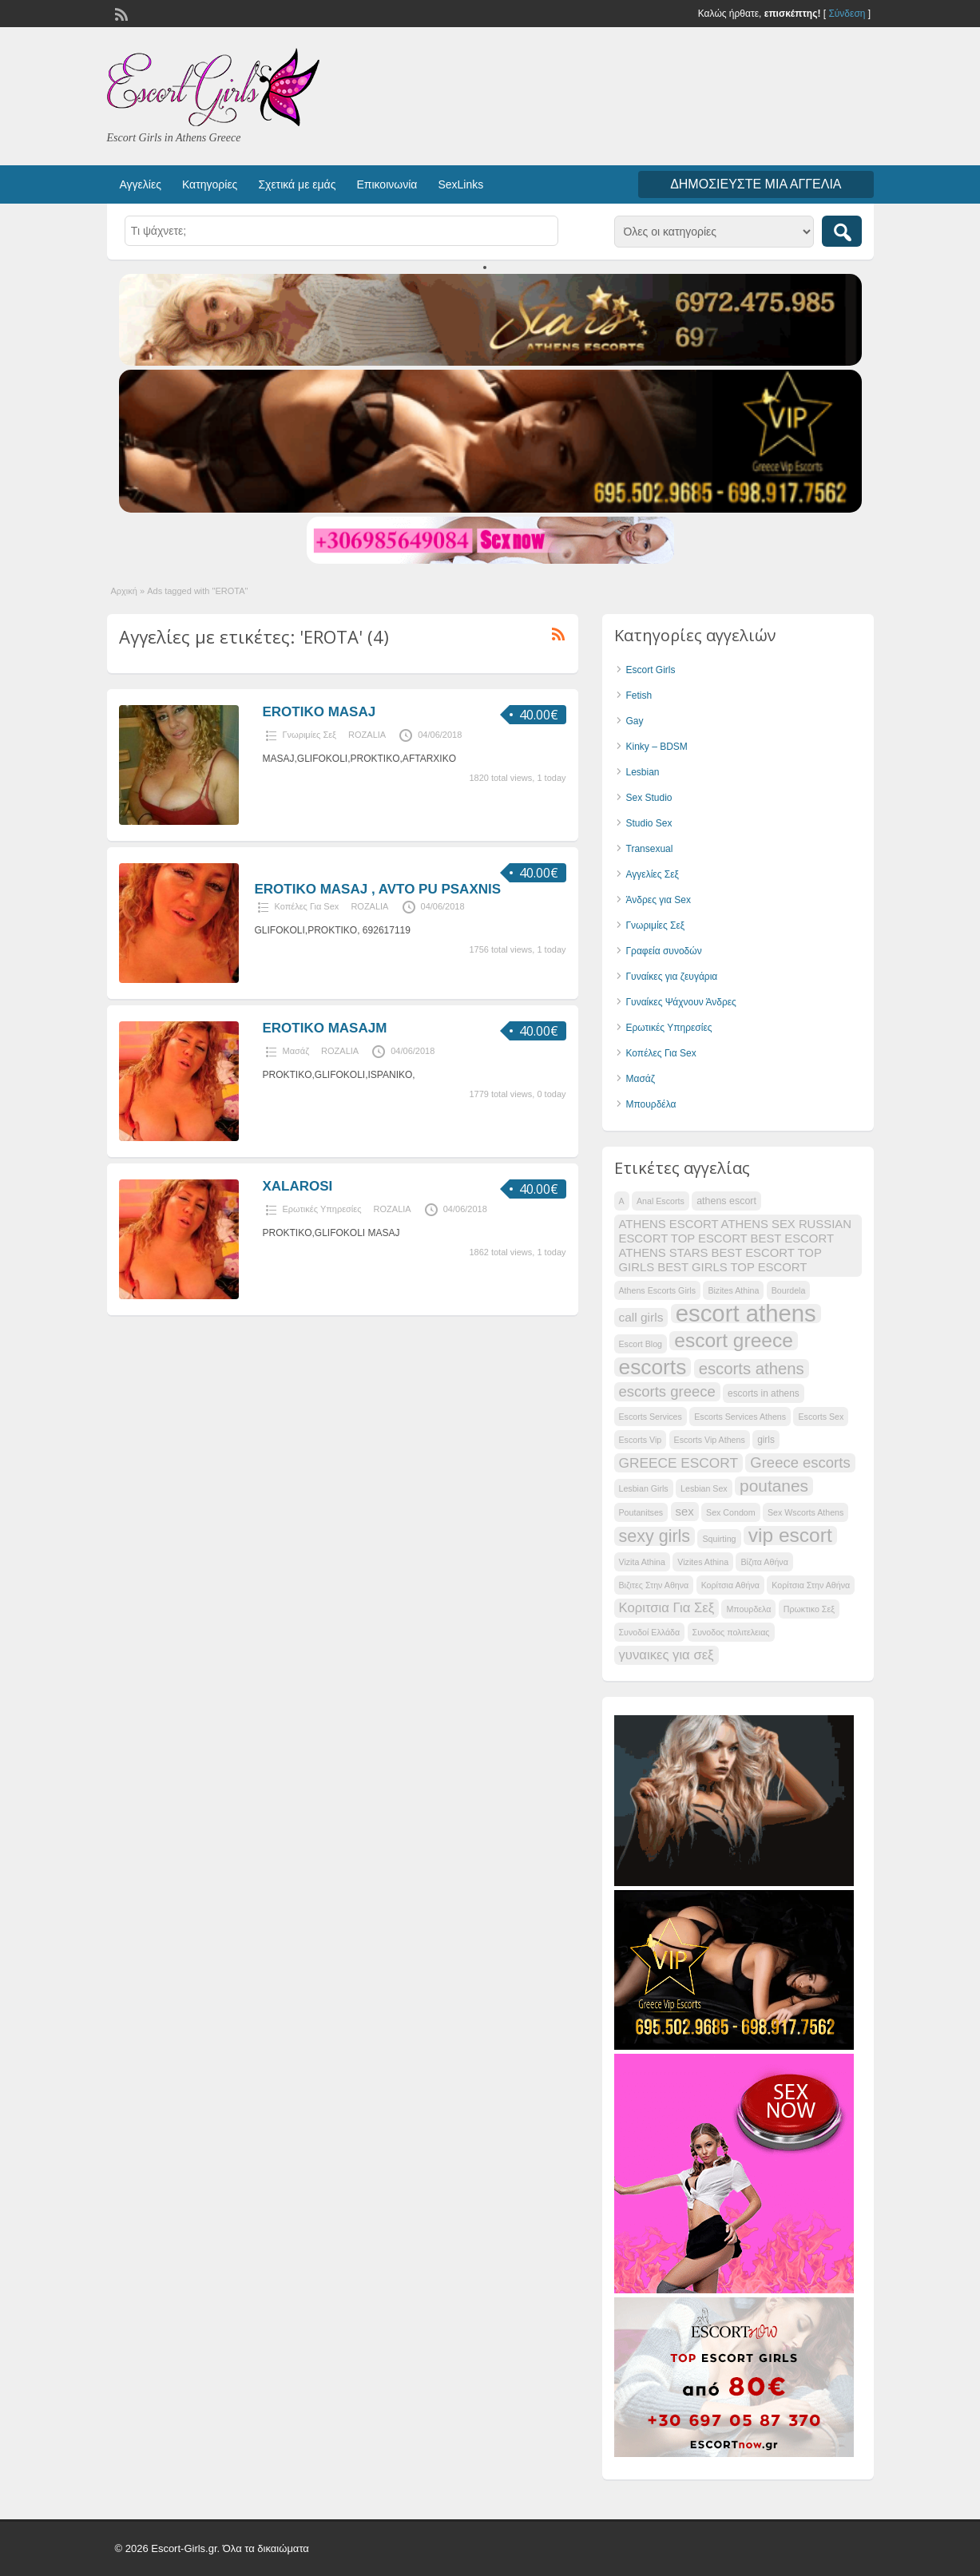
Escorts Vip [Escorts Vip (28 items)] (640, 1440)
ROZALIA (367, 734)
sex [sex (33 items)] (685, 1511)
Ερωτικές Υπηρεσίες (322, 1209)
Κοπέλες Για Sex (307, 906)
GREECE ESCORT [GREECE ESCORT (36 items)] (678, 1463)
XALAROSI (298, 1186)
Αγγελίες (140, 184)
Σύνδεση (846, 13)
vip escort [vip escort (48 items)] (790, 1535)
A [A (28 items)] (622, 1201)
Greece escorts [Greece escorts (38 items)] (800, 1462)
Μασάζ (296, 1051)
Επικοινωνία (386, 184)
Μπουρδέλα (651, 1104)
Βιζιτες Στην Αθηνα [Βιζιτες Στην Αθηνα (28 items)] (654, 1585)
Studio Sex (649, 823)
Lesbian (643, 772)
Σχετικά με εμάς (296, 184)
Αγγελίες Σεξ (652, 874)
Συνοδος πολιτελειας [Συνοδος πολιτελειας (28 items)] (731, 1632)
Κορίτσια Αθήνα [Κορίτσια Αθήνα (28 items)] (730, 1585)
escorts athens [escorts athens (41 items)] (751, 1368)
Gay (635, 721)
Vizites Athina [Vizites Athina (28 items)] (702, 1562)
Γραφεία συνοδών (664, 951)
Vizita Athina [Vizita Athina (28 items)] (642, 1562)
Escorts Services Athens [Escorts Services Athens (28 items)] (740, 1416)
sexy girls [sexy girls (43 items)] (655, 1536)
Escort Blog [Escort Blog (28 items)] (641, 1344)
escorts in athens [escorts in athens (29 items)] (763, 1393)
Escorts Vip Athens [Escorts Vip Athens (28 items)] (709, 1440)
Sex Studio (649, 797)
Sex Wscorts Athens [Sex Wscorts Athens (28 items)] (805, 1512)
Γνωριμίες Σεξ (310, 734)
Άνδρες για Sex (658, 900)
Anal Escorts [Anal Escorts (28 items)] (660, 1201)
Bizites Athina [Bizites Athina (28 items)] (733, 1290)
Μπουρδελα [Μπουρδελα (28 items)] (748, 1609)
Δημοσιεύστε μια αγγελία (755, 184)
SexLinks (460, 184)
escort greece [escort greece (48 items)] (733, 1340)
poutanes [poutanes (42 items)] (774, 1485)
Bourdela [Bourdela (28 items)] (789, 1290)
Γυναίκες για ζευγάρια (672, 976)
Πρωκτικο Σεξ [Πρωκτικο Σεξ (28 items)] (809, 1609)
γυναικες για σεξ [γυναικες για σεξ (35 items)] (666, 1655)
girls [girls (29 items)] (766, 1439)
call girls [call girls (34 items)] (641, 1317)
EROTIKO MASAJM (325, 1028)
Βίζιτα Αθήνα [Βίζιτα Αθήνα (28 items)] (764, 1562)
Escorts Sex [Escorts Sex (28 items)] (820, 1416)
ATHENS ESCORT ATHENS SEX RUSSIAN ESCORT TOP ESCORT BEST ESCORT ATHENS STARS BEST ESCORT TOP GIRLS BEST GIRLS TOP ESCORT (735, 1246)
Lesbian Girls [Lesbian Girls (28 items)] (644, 1488)
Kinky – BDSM (657, 746)
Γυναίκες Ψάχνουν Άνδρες (681, 1002)
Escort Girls (651, 670)
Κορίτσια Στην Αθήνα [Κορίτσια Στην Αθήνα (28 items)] (811, 1585)
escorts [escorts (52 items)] (653, 1367)
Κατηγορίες (209, 184)
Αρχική (124, 591)
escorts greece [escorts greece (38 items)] (667, 1391)
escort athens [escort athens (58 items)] (746, 1313)
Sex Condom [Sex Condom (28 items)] (731, 1512)
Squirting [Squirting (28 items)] (719, 1539)
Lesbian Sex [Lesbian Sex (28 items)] (704, 1488)
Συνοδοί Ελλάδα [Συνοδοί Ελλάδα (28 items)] (649, 1632)
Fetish (639, 695)
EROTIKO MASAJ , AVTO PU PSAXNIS (378, 889)
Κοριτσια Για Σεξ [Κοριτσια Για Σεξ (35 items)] (667, 1607)
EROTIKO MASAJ (319, 711)
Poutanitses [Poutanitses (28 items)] (641, 1512)
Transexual (649, 848)
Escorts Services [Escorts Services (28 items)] (650, 1416)
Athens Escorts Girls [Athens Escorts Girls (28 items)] (657, 1290)
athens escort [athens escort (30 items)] (726, 1201)
